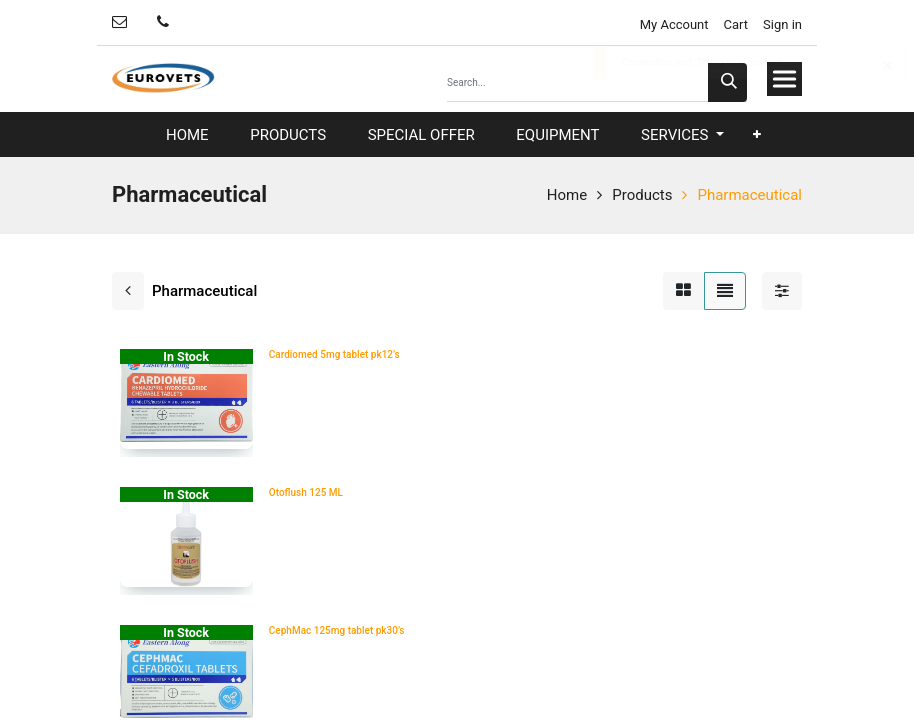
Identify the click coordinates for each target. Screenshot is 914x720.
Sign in (782, 24)
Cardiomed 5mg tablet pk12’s (334, 354)
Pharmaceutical (749, 195)
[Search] (727, 82)
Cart (736, 24)
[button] (757, 134)
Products (642, 195)
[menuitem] (187, 135)
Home (567, 195)
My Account (672, 24)
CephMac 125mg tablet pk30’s (337, 630)
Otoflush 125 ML (306, 492)
